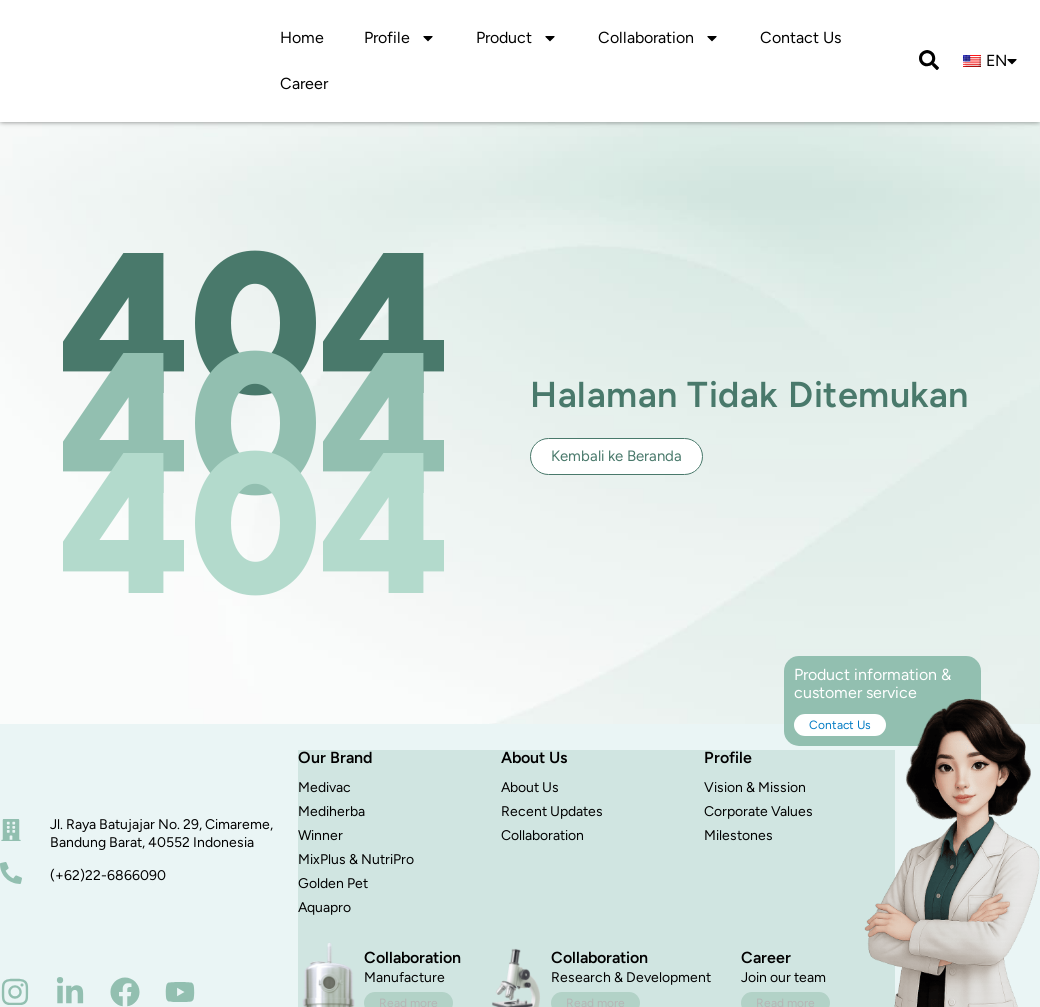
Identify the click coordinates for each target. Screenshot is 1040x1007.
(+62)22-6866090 (108, 875)
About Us (530, 787)
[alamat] (11, 830)
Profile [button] (400, 38)
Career (304, 83)
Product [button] (517, 38)
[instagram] (15, 992)
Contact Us (800, 37)
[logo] (78, 38)
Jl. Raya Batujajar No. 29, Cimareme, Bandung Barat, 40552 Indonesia (161, 833)
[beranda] (76, 773)
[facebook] (125, 992)
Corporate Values (758, 811)
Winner (320, 835)
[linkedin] (70, 992)
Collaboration (542, 835)
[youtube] (180, 992)
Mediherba (331, 811)
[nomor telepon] (11, 873)
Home (302, 37)
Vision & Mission (755, 787)
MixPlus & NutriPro (356, 859)
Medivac (324, 787)
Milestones (738, 835)
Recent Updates (552, 811)
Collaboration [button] (659, 38)
